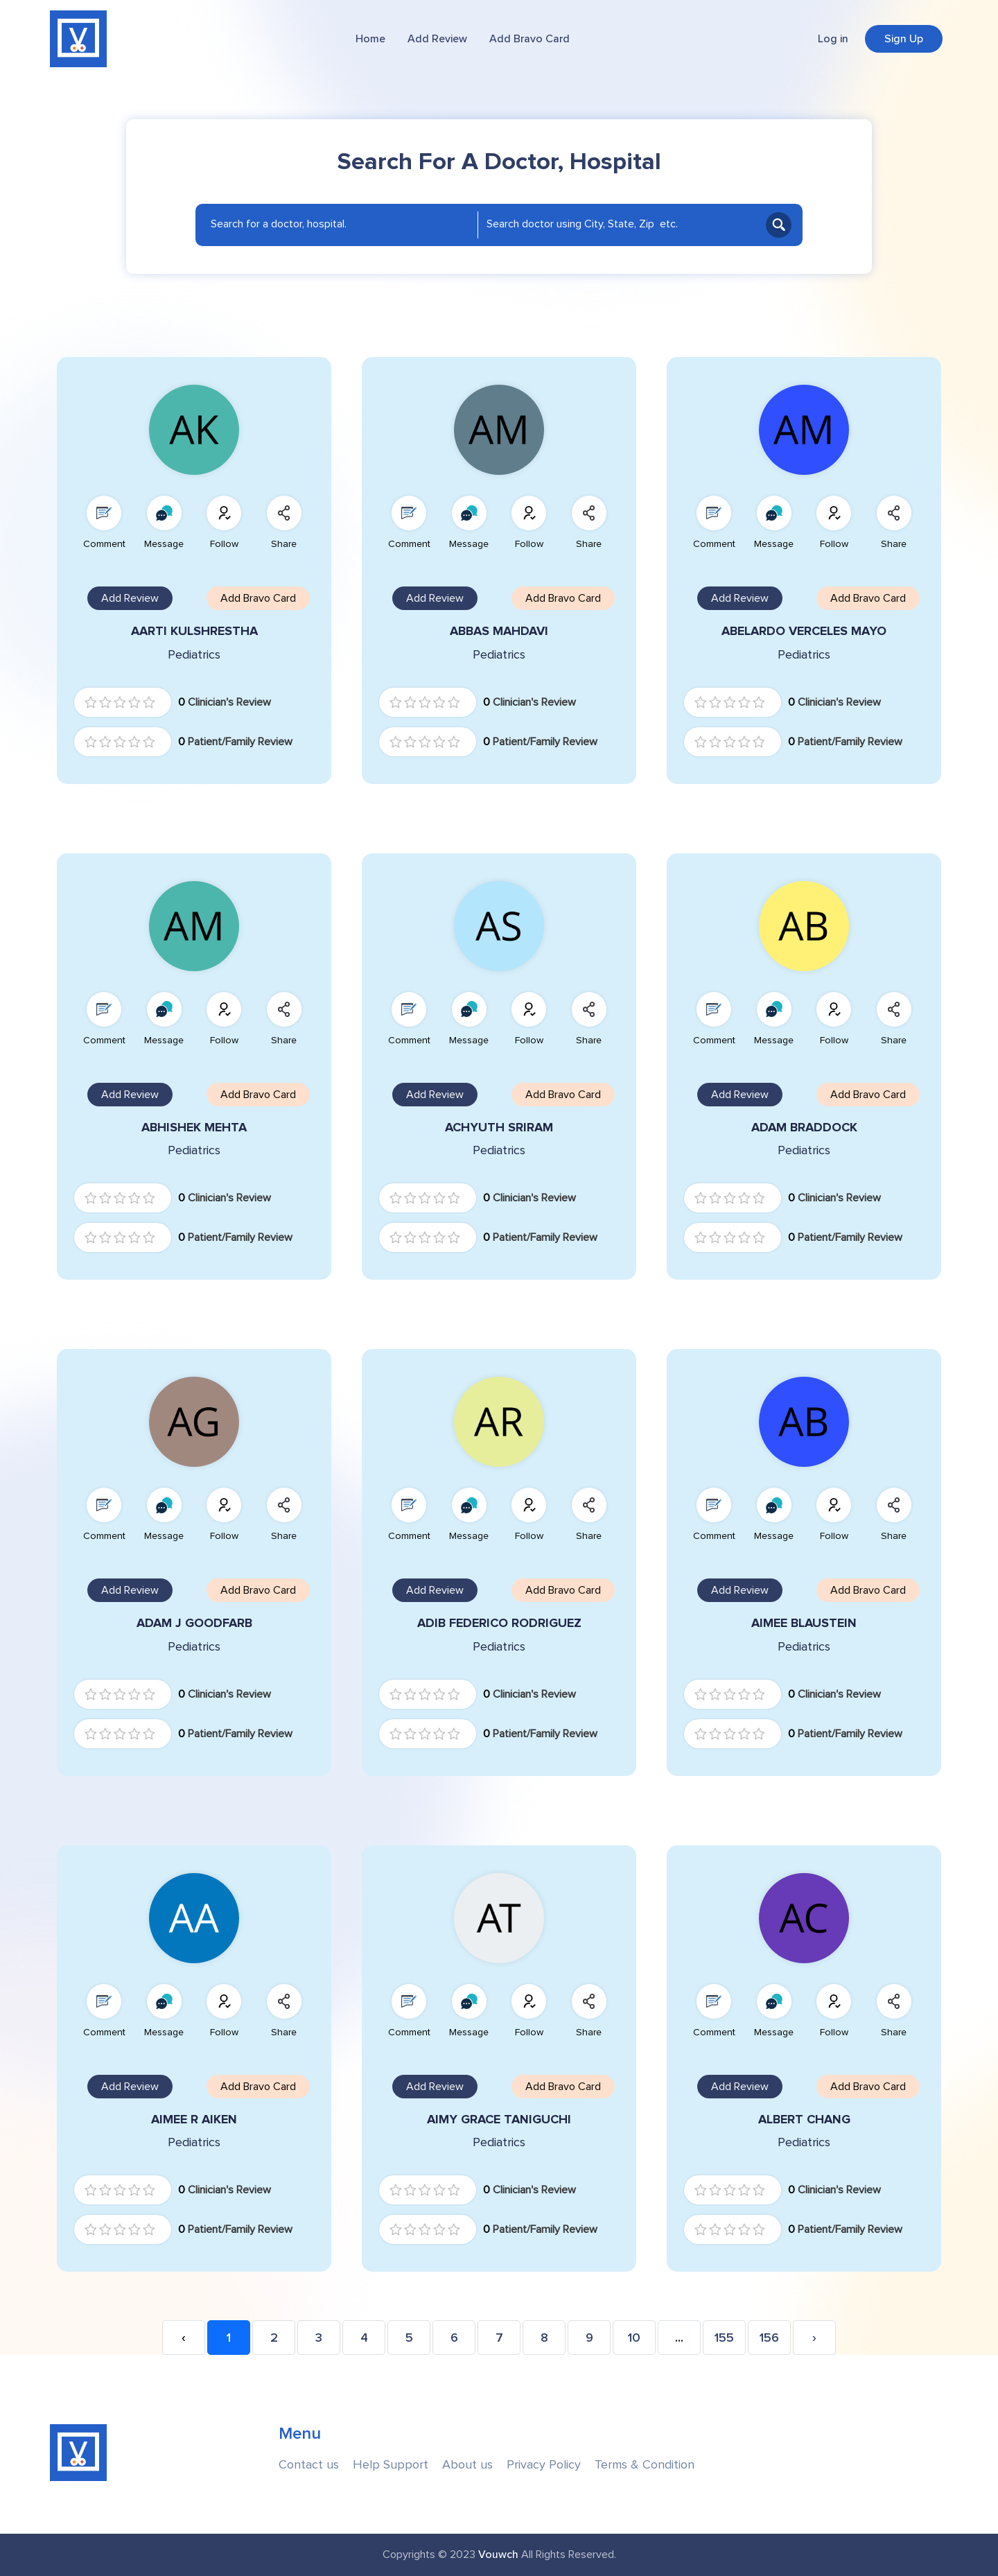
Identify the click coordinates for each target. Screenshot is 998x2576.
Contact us (309, 2464)
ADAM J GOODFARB (194, 1623)
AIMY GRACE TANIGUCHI (499, 2119)
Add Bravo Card (529, 39)
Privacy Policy (544, 2464)
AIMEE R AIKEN (194, 2119)
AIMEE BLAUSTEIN (804, 1623)
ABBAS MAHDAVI (499, 631)
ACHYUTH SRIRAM (499, 1127)
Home (370, 39)
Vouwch (498, 2554)
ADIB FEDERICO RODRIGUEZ (499, 1623)
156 (769, 2338)
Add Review (437, 39)
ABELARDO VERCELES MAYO (803, 631)
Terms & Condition (644, 2464)
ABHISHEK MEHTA (194, 1127)
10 (634, 2338)
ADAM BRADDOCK (804, 1127)
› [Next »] (814, 2338)
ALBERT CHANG (804, 2119)
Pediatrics (194, 654)
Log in (833, 39)
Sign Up (903, 39)
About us (467, 2464)
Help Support (390, 2464)
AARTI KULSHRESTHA (194, 631)
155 (724, 2338)
